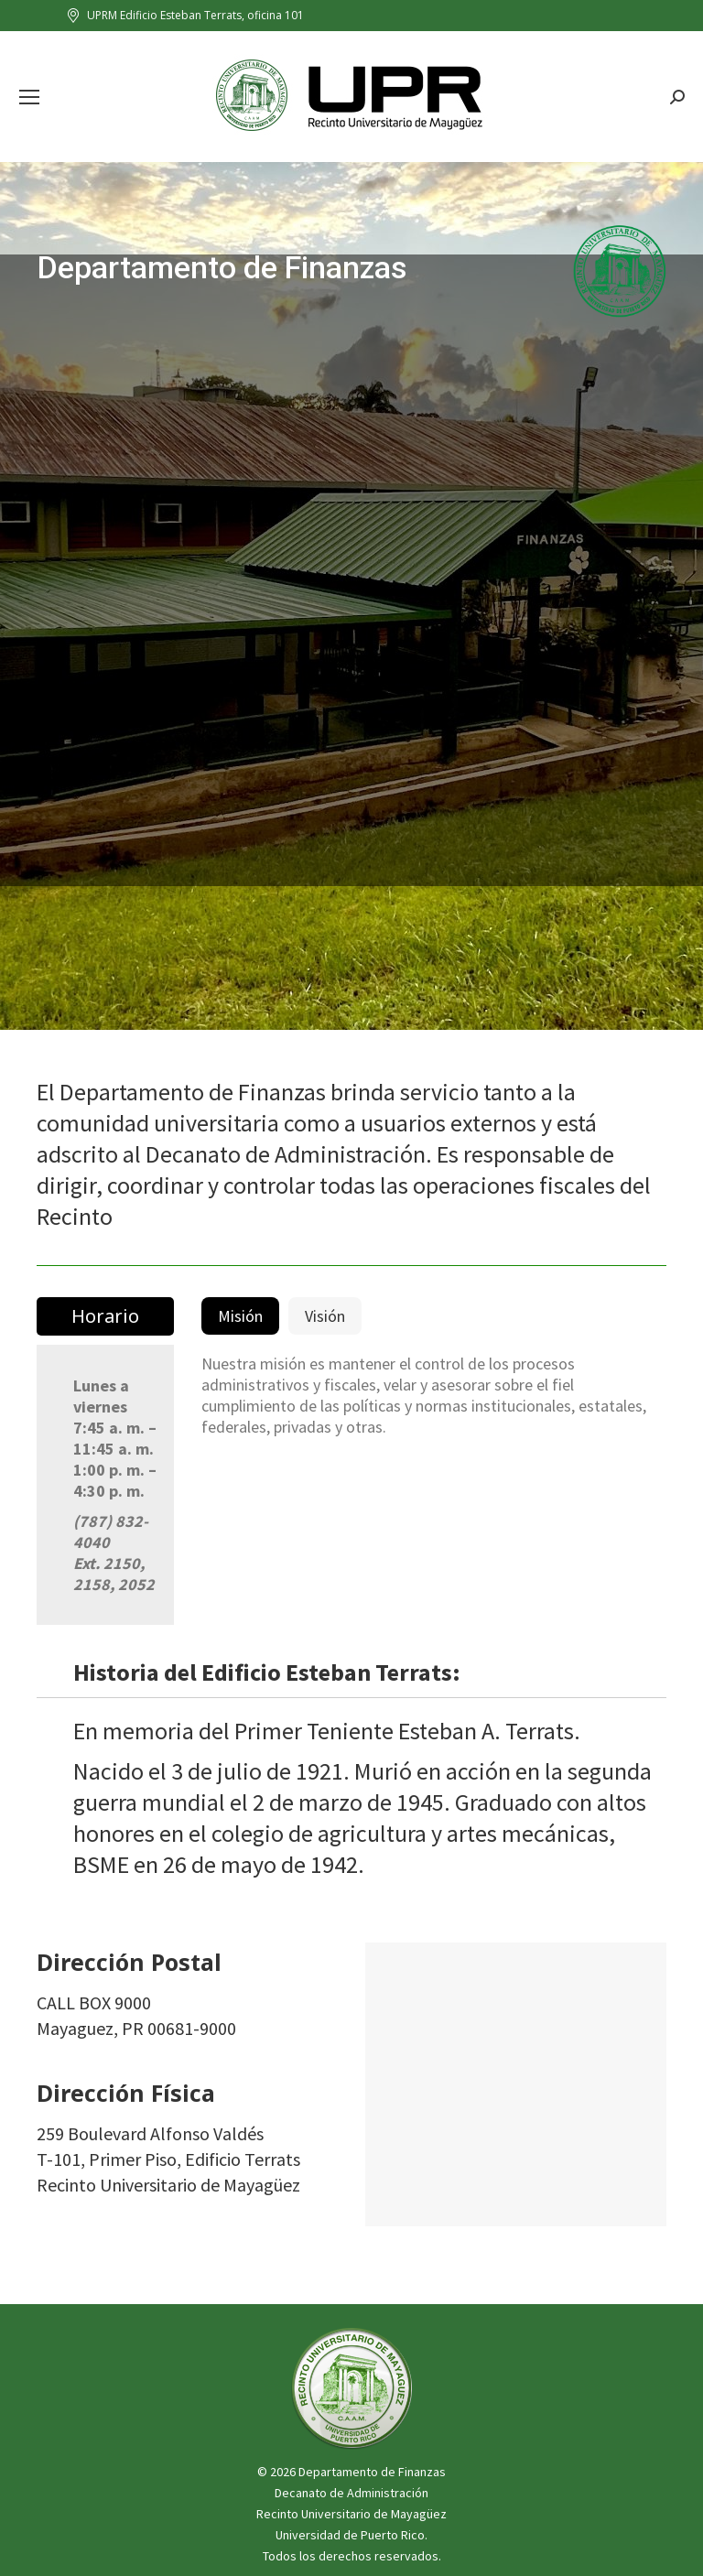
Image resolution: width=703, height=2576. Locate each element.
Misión (240, 1315)
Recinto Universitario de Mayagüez (351, 2514)
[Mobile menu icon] (29, 97)
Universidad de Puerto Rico (350, 2535)
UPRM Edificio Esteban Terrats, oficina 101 (184, 15)
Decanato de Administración (351, 2492)
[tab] (240, 1316)
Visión (325, 1315)
